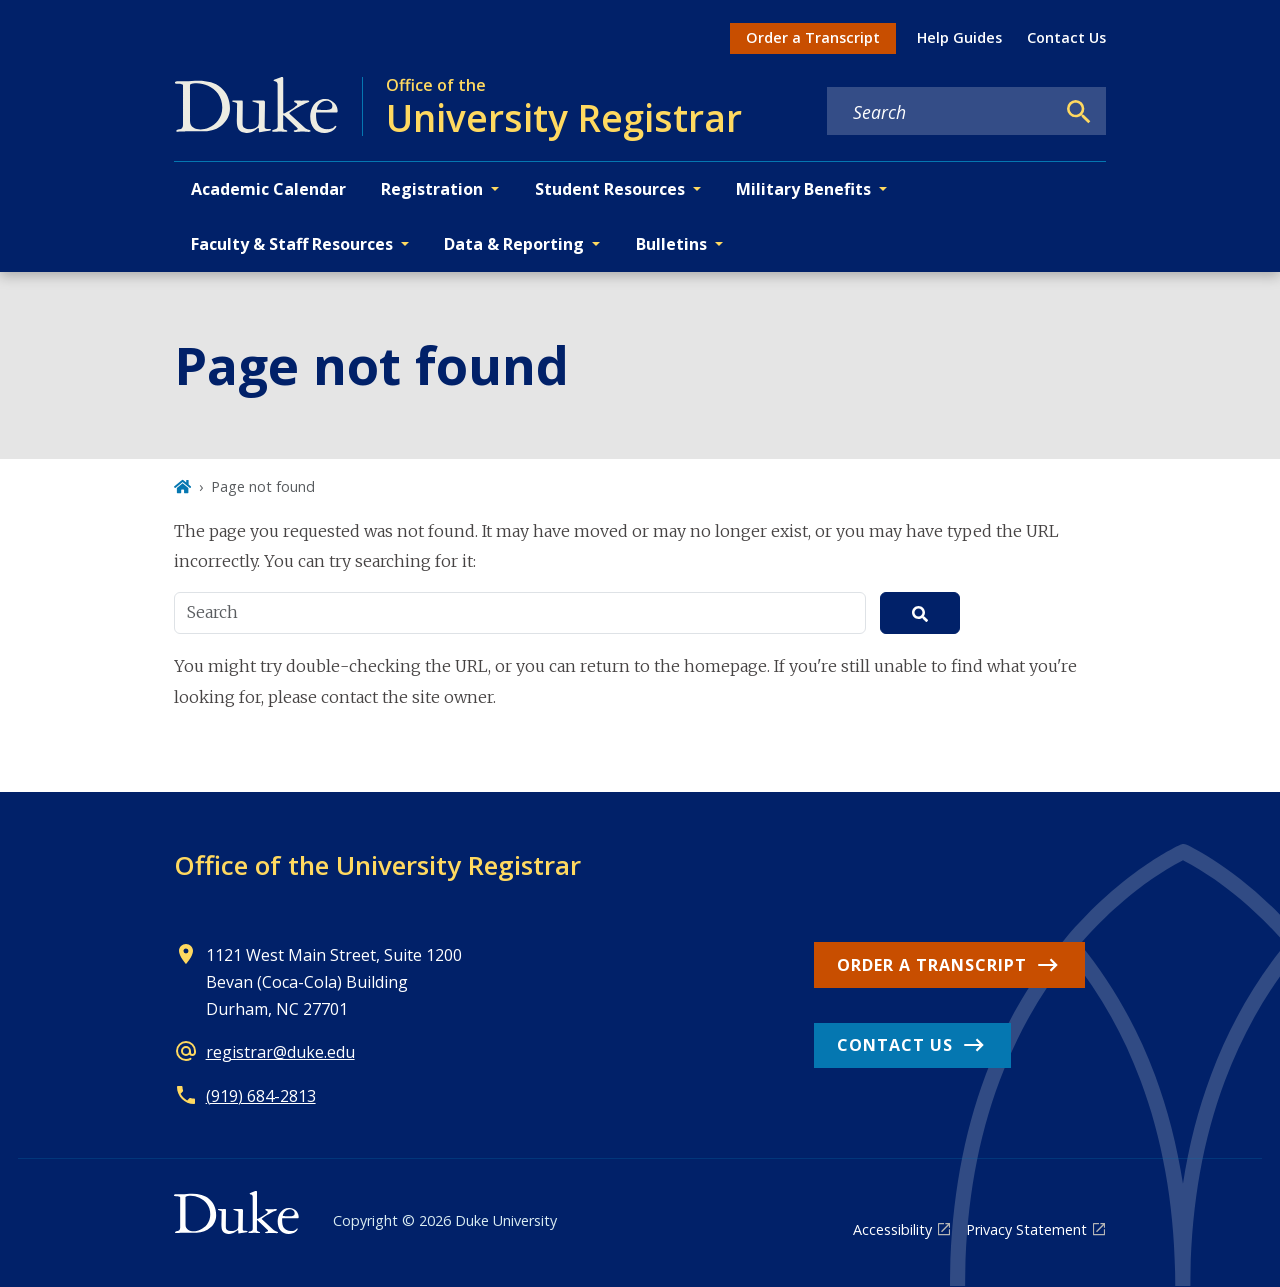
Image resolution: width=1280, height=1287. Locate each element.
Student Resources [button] (610, 189)
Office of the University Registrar (377, 865)
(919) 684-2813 (261, 1096)
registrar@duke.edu (280, 1052)
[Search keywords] (941, 112)
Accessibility (892, 1229)
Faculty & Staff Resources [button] (292, 244)
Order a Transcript (813, 37)
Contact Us (1066, 37)
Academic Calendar (268, 189)
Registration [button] (432, 189)
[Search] (1079, 112)
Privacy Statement (1026, 1229)
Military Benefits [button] (803, 189)
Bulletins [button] (671, 244)
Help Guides (959, 37)
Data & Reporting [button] (514, 244)
